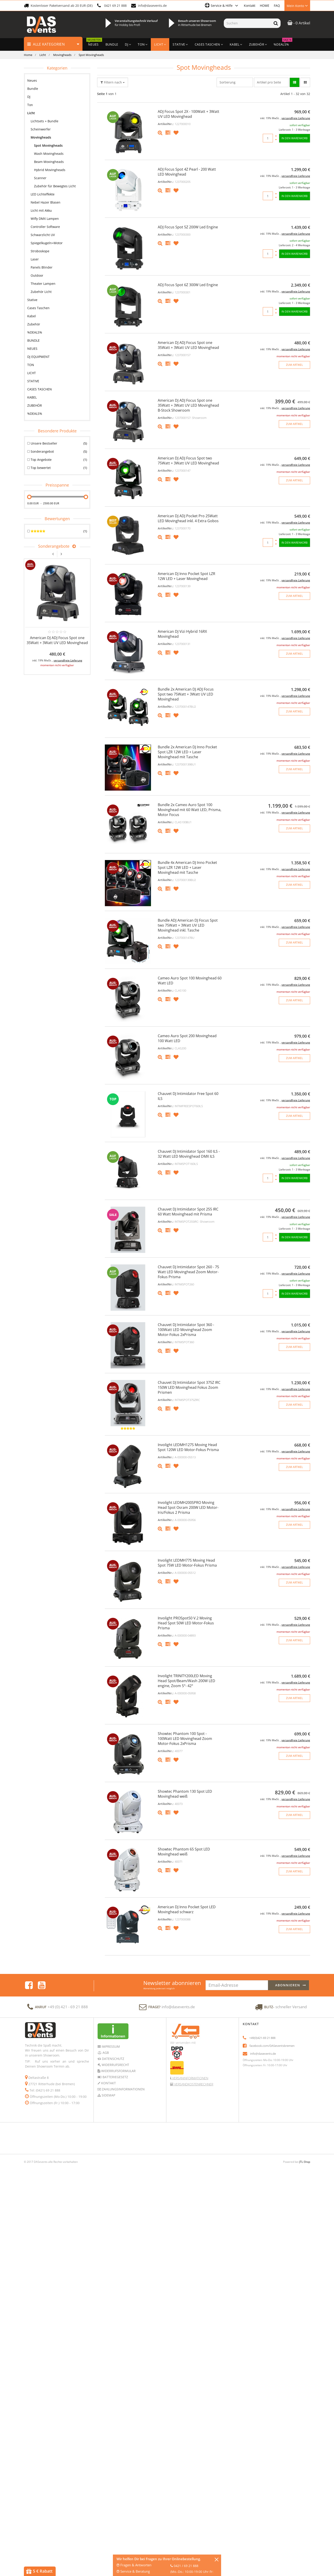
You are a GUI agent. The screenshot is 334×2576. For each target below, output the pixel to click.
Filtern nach (113, 82)
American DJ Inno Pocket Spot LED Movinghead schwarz (187, 1909)
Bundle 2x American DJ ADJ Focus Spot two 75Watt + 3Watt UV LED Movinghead (186, 694)
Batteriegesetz (115, 2077)
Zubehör (33, 324)
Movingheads (41, 137)
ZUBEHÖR (34, 405)
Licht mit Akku (41, 210)
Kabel (31, 316)
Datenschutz (112, 2059)
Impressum (110, 2046)
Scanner (40, 178)
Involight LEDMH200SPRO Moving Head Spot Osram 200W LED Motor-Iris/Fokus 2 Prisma (188, 1507)
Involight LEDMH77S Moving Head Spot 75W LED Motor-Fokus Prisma (187, 1563)
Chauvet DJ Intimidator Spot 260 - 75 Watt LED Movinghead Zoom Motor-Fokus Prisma (188, 1271)
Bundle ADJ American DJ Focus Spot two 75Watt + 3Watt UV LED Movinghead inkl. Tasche (188, 925)
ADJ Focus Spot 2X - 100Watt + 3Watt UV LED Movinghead (188, 114)
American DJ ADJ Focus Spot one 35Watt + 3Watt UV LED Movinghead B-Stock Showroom (188, 405)
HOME (264, 5)
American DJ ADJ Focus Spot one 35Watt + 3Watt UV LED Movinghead (188, 345)
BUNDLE (33, 340)
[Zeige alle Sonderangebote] (72, 546)
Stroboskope (40, 251)
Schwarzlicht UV (43, 235)
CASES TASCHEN (39, 389)
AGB (105, 2052)
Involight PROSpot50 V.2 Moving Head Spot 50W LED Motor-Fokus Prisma (186, 1623)
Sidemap (108, 2095)
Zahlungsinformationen (123, 2089)
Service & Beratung (133, 2571)
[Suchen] (247, 23)
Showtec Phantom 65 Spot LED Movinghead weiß (184, 1852)
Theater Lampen (43, 283)
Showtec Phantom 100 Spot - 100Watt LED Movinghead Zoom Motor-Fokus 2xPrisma (185, 1738)
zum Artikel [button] (294, 365)
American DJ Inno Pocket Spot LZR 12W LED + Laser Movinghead (186, 576)
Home (28, 55)
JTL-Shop (304, 2162)
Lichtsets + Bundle (44, 121)
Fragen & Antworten (134, 2565)
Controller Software (45, 227)
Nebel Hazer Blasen (45, 202)
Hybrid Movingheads (49, 170)
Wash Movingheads (49, 153)
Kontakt (249, 5)
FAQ (277, 5)
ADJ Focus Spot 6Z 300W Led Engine (188, 284)
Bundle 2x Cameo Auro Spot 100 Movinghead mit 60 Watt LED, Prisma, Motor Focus (189, 809)
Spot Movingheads (48, 145)
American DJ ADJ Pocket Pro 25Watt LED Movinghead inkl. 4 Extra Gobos (188, 518)
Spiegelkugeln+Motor (47, 243)
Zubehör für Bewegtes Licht (55, 186)
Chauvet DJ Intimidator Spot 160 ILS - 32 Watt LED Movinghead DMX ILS (189, 1154)
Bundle (32, 88)
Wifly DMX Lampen (45, 218)
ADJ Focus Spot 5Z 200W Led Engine (188, 227)
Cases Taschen (38, 308)
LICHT (31, 373)
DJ (28, 97)
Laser (35, 259)
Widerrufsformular (118, 2071)
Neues (32, 80)
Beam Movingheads (49, 162)
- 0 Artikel (298, 23)
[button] (222, 5)
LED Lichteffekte (43, 194)
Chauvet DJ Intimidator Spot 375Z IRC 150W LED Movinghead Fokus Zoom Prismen (189, 1387)
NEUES (32, 348)
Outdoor (37, 275)
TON (30, 365)
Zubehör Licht (41, 292)
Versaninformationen (189, 2078)
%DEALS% (34, 332)
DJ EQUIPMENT (38, 357)
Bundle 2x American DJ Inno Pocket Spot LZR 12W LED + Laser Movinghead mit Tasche (187, 751)
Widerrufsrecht (115, 2065)
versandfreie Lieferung (295, 118)
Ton (30, 105)
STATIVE (33, 381)
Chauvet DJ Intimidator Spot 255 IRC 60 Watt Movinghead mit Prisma (188, 1212)
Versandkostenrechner (193, 2084)
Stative (32, 300)
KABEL (32, 397)
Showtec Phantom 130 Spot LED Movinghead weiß (185, 1794)
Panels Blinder (42, 267)
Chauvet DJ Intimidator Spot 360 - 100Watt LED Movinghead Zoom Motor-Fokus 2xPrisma (186, 1329)
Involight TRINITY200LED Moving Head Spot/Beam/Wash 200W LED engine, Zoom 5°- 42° (186, 1680)
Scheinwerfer (41, 129)
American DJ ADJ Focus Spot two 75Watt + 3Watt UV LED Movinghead (188, 461)
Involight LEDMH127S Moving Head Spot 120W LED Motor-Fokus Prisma (188, 1447)
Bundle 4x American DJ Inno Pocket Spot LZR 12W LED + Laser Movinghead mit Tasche (187, 867)
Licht (31, 113)
